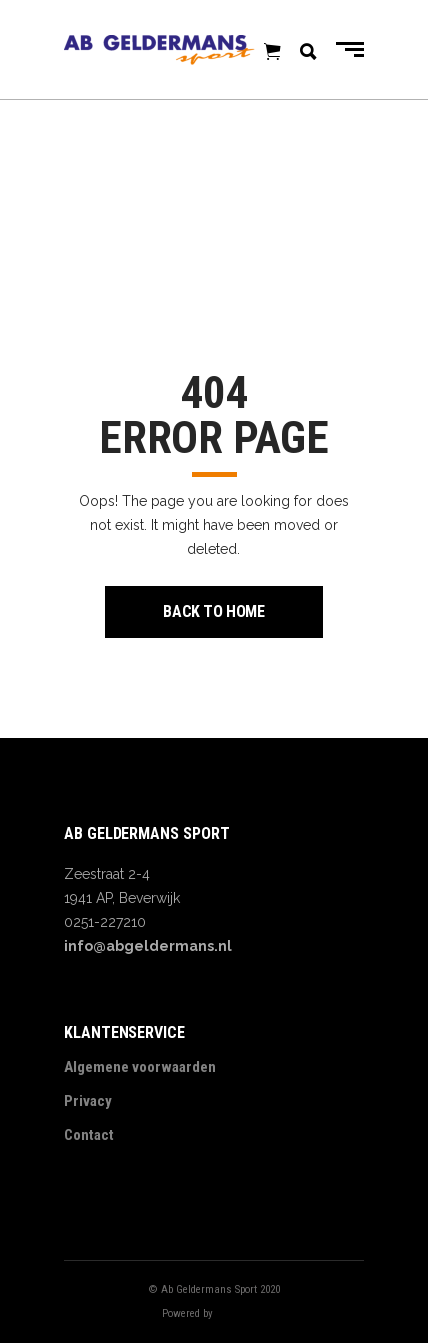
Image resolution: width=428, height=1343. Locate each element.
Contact (89, 1135)
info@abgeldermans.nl (148, 946)
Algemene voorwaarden (140, 1067)
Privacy (88, 1101)
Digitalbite (241, 1313)
